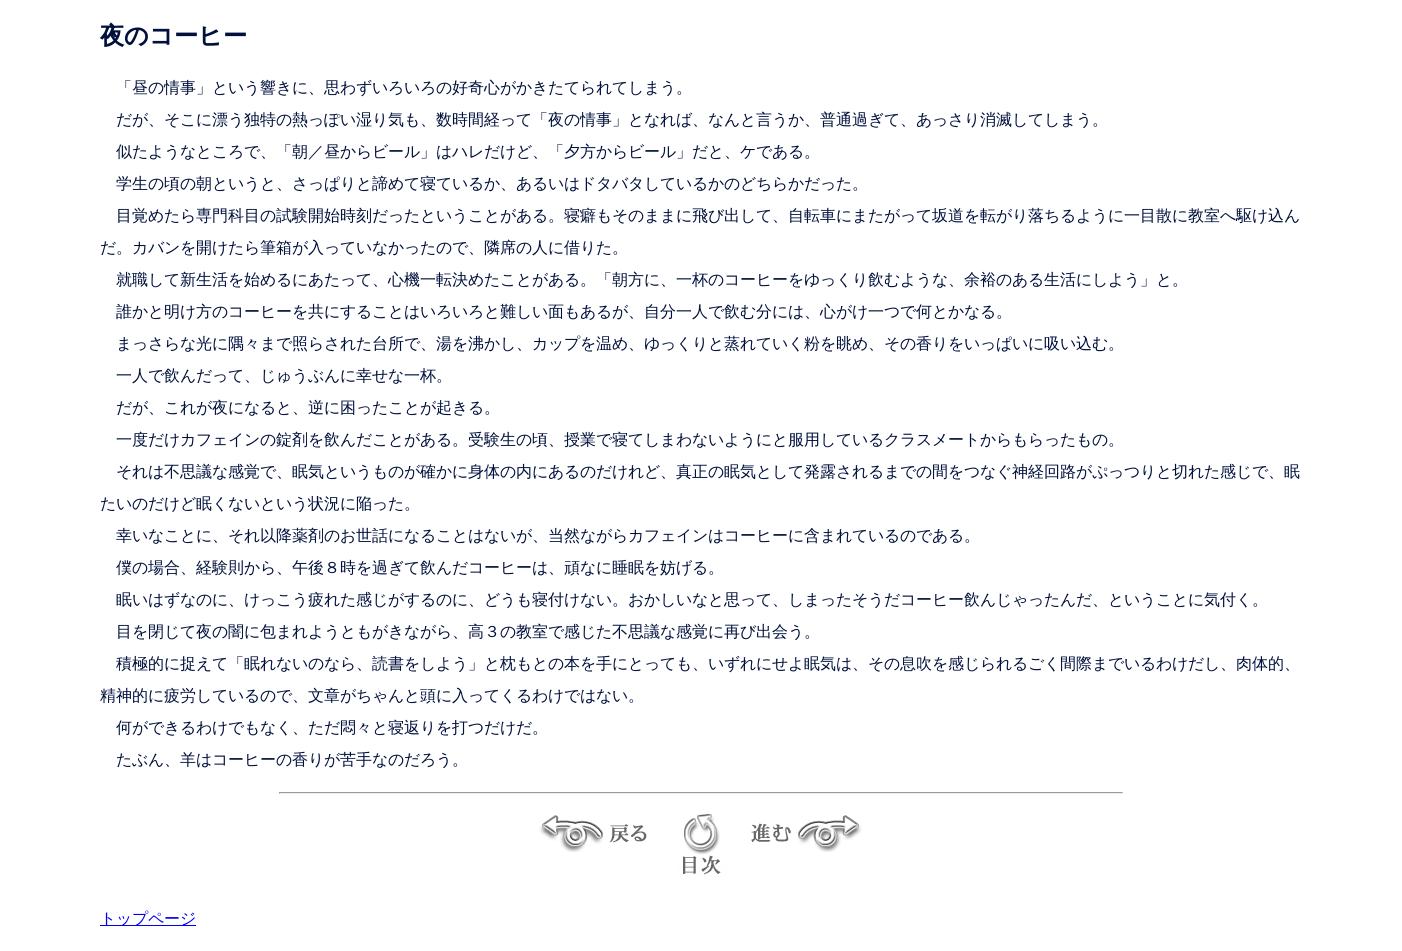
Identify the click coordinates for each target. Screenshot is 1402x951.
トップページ (148, 918)
